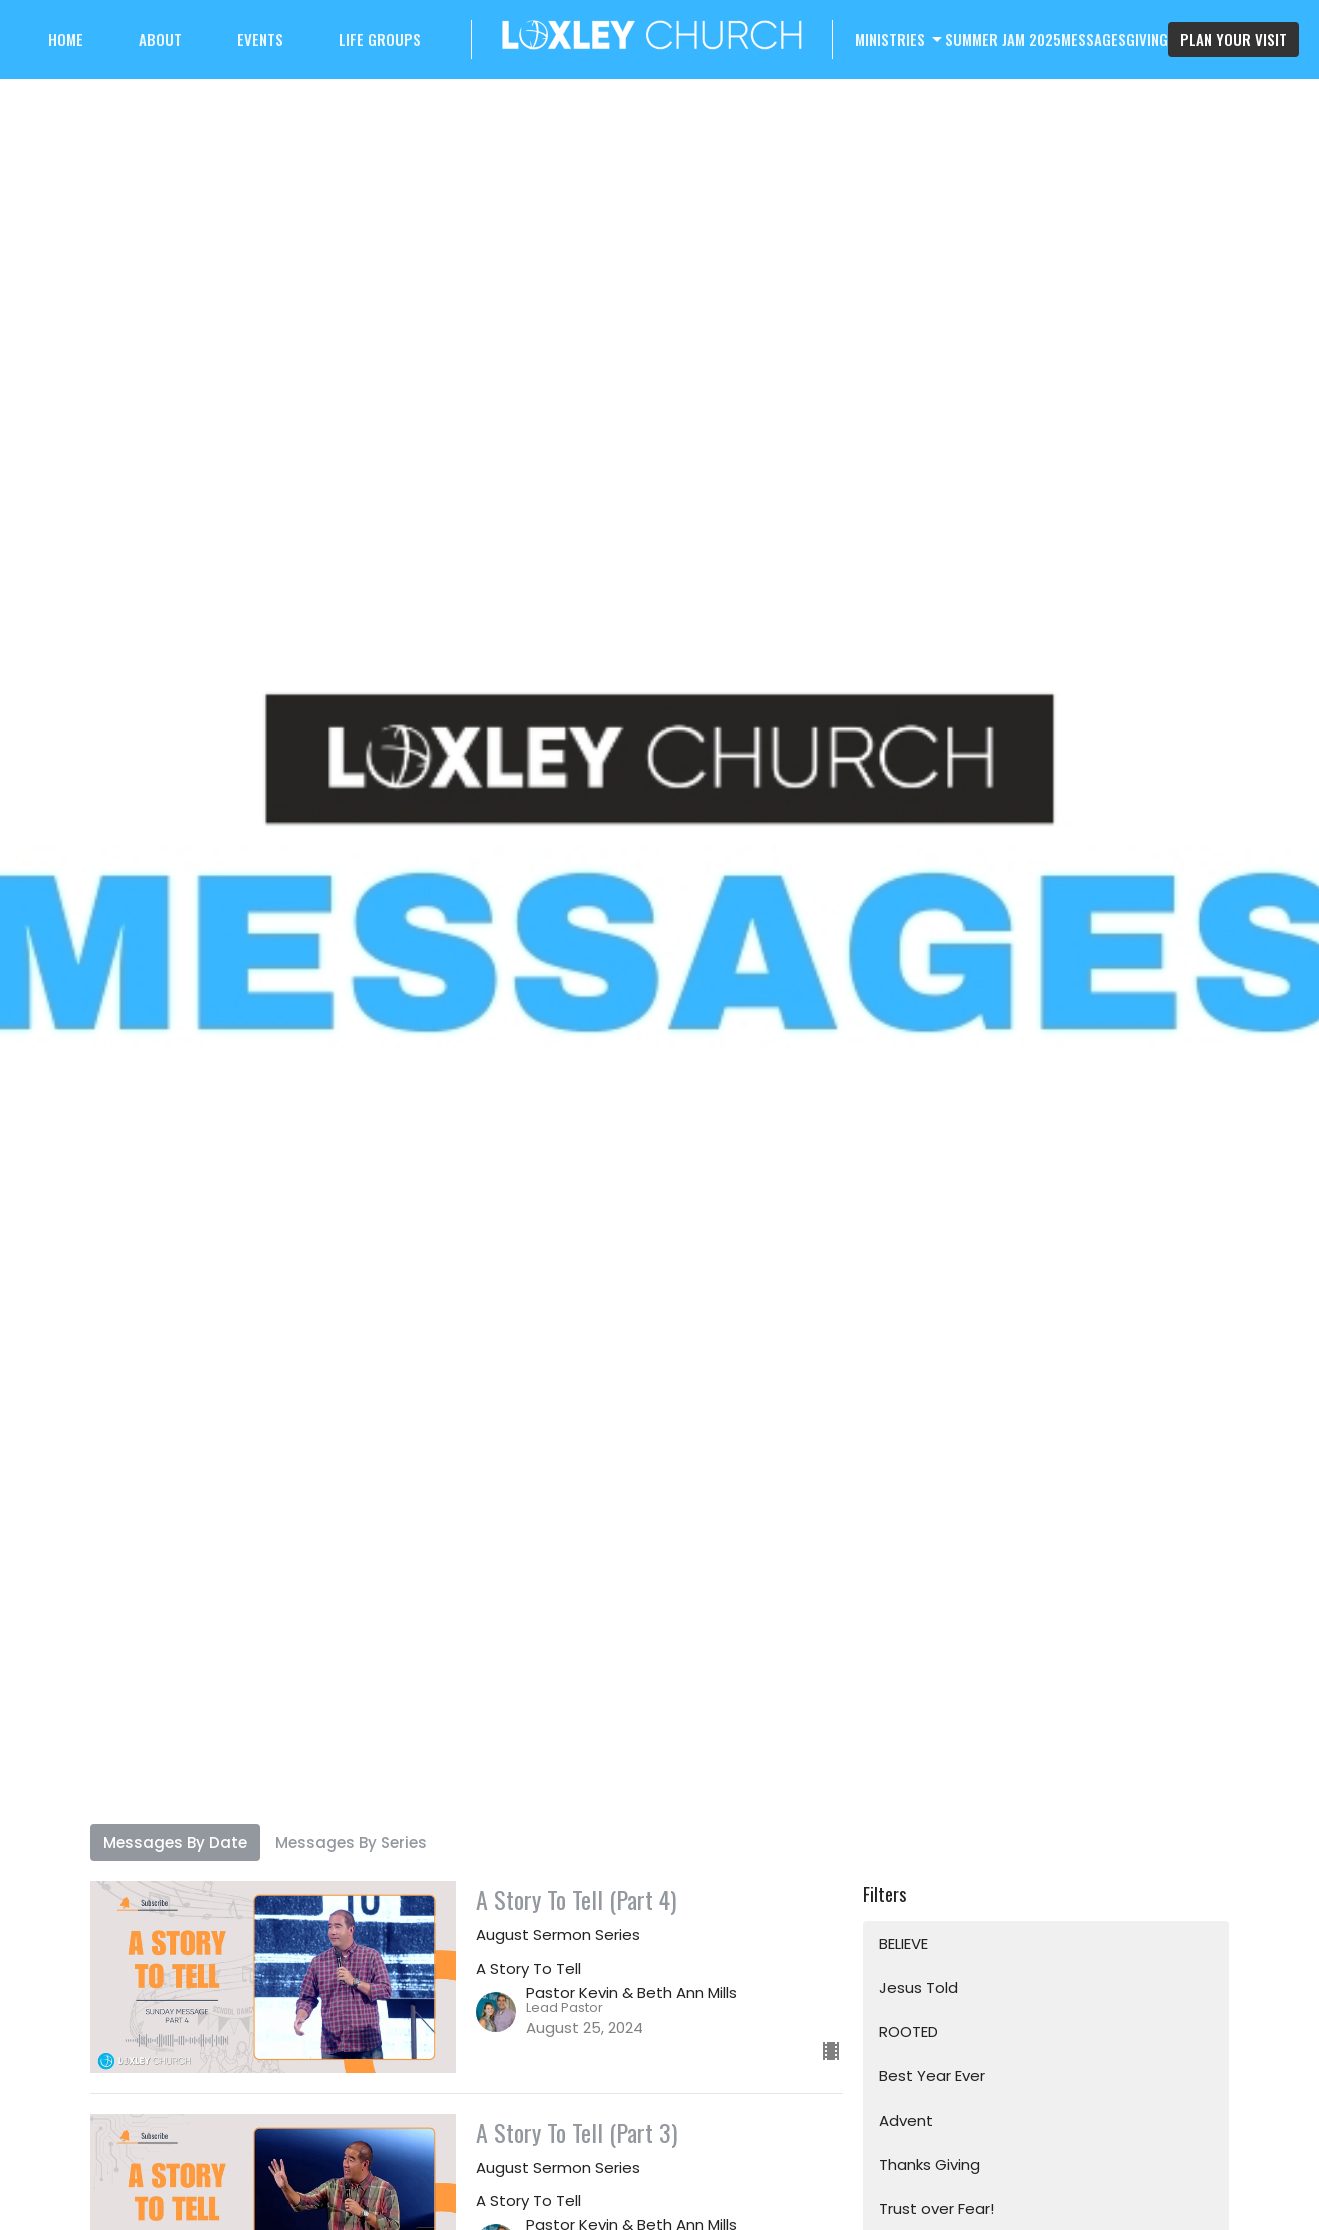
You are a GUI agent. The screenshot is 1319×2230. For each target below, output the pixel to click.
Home (65, 39)
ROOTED (908, 2031)
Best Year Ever (932, 2075)
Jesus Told (918, 1987)
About (160, 39)
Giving (1147, 39)
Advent (906, 2120)
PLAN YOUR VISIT (1233, 39)
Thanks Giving (929, 2164)
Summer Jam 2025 (1003, 39)
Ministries (900, 39)
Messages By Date (175, 1842)
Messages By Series (351, 1842)
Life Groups (380, 39)
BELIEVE (903, 1943)
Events (260, 39)
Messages (1093, 39)
